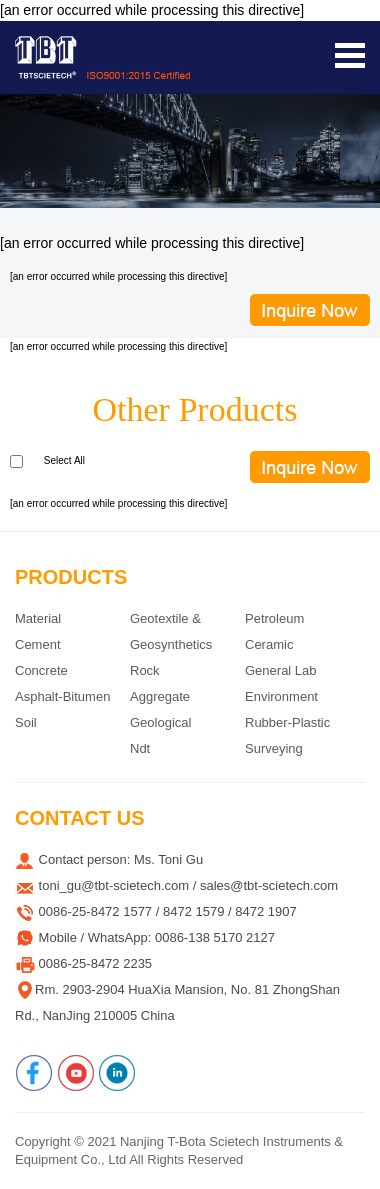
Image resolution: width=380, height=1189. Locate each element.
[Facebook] (34, 1073)
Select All (64, 460)
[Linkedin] (117, 1073)
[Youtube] (76, 1073)
